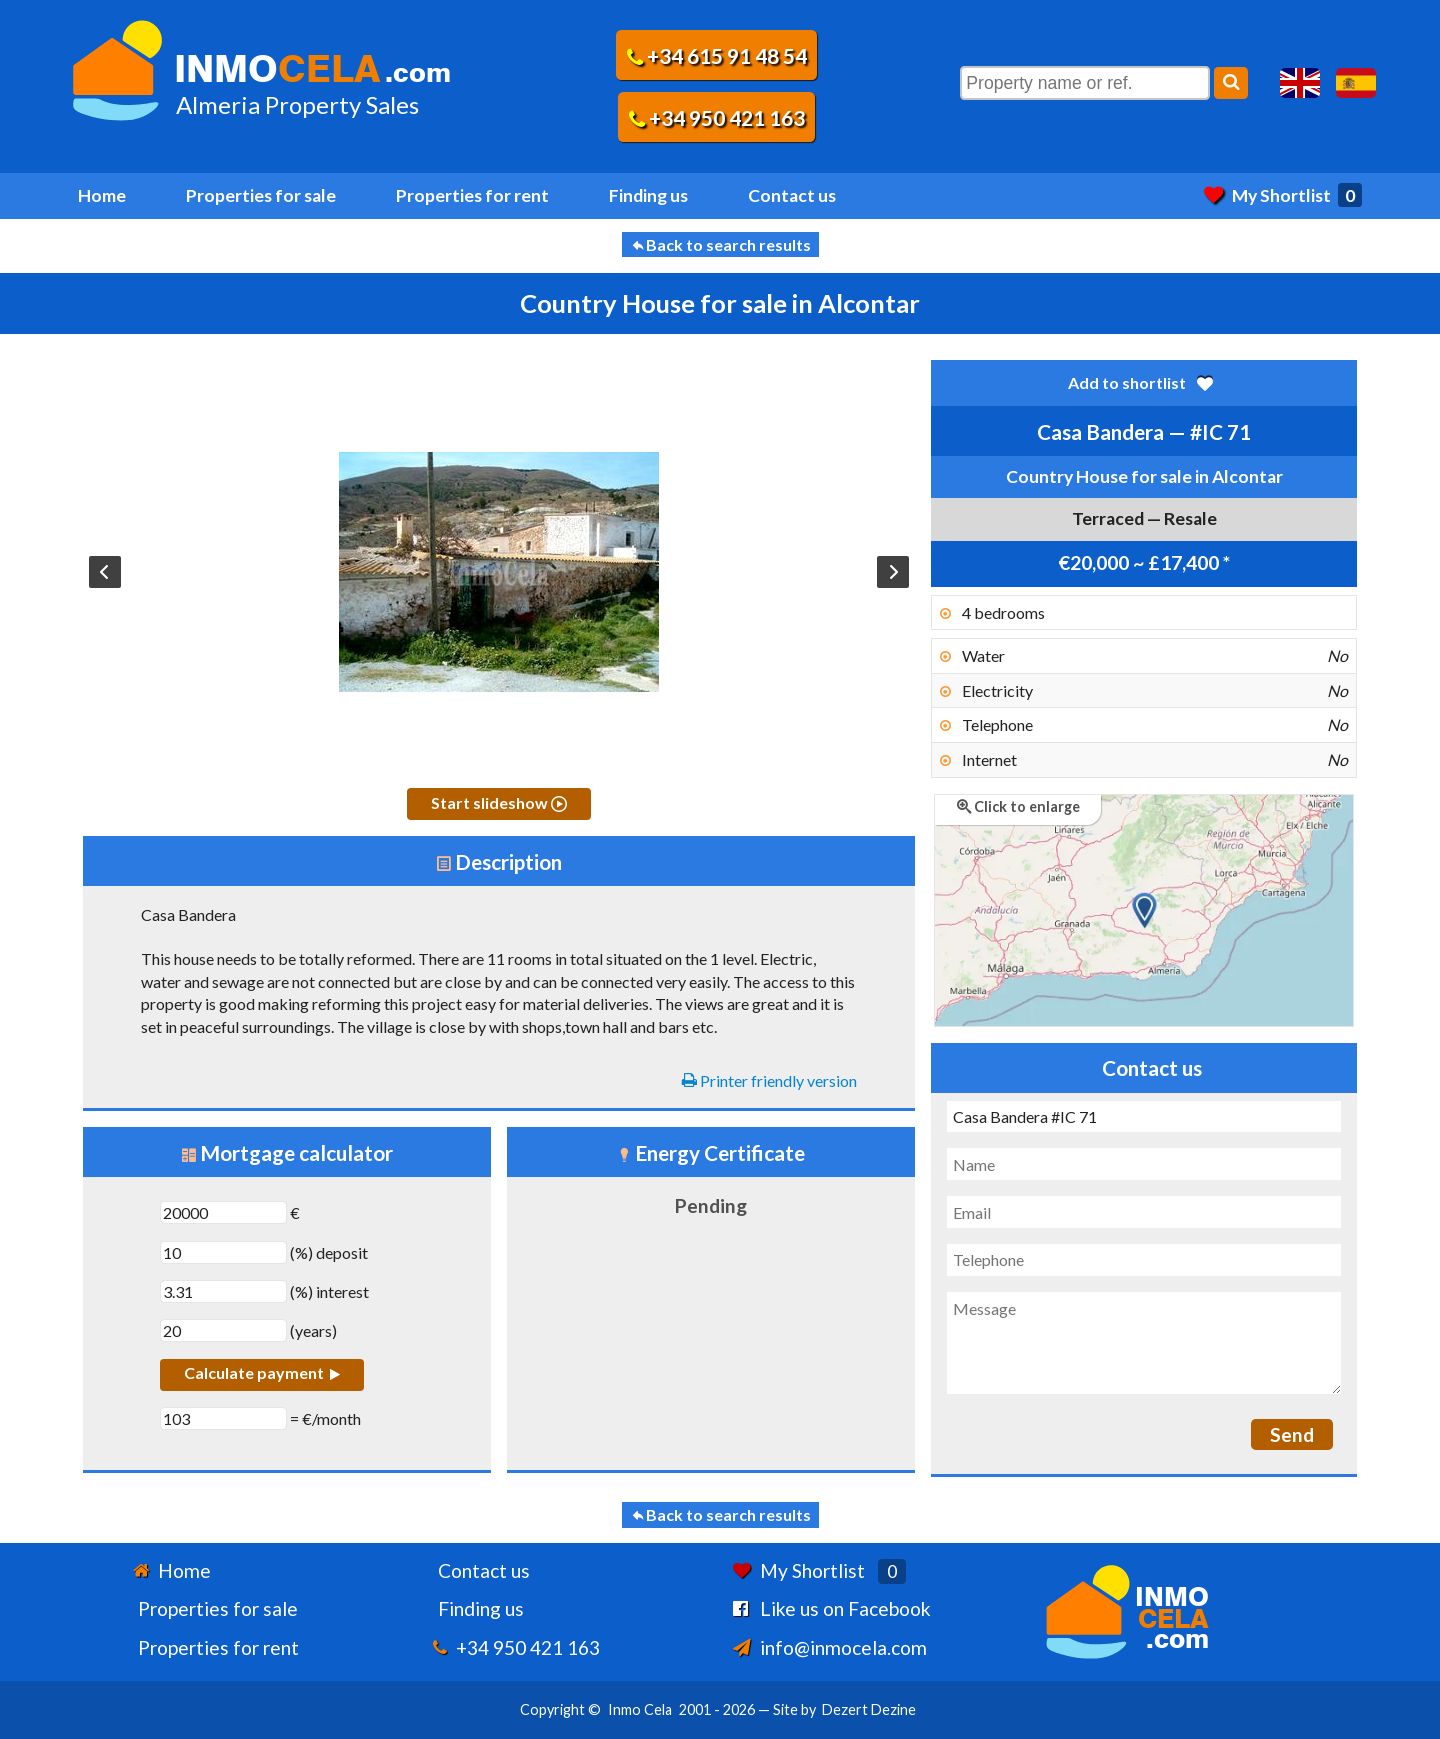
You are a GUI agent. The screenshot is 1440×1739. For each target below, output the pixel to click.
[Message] (1144, 1343)
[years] (223, 1330)
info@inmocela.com (843, 1647)
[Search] (1231, 83)
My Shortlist (1283, 195)
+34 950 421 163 (717, 117)
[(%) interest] (223, 1291)
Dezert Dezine (869, 1709)
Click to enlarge (1018, 806)
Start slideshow (499, 802)
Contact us (792, 195)
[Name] (1144, 1164)
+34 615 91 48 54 (717, 55)
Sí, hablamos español (1356, 83)
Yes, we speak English (1300, 83)
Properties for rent (472, 195)
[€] (223, 1212)
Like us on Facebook (845, 1608)
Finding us (648, 195)
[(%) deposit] (223, 1252)
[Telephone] (1144, 1260)
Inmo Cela (640, 1709)
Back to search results (720, 244)
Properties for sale (261, 195)
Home (102, 195)
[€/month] (223, 1418)
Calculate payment (262, 1372)
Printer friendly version (769, 1080)
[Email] (1144, 1212)
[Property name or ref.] (1085, 83)
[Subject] (1144, 1117)
